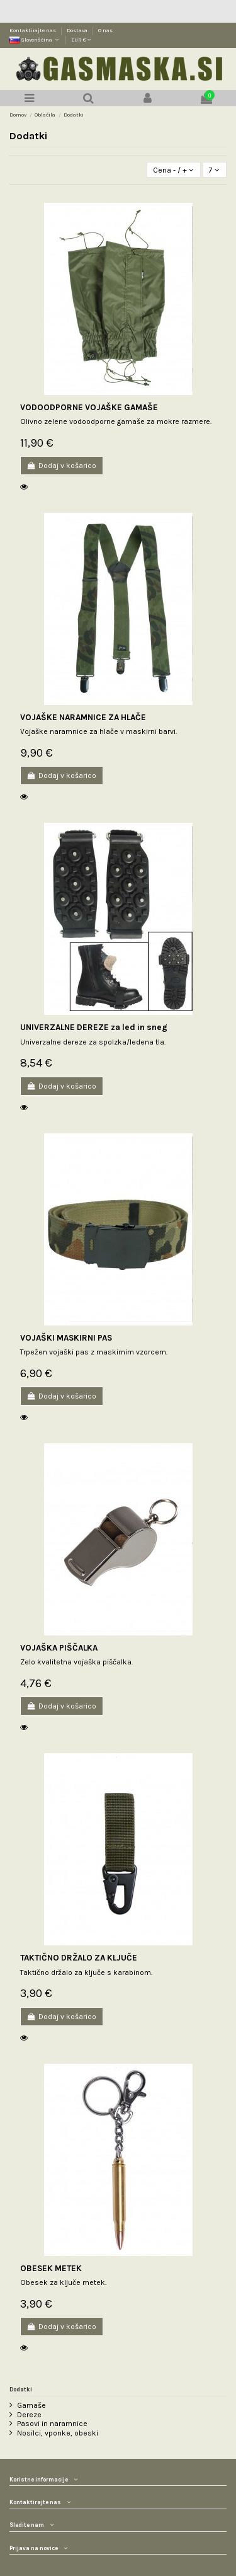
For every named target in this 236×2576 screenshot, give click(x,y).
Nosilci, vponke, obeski (57, 2433)
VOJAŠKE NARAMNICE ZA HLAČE (83, 717)
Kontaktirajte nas (33, 30)
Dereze (29, 2414)
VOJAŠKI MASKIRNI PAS (66, 1337)
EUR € (81, 40)
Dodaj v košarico (61, 465)
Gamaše (31, 2405)
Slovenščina (34, 40)
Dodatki (20, 2389)
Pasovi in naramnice (52, 2423)
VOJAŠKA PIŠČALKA (59, 1647)
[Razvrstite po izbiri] (174, 170)
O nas (105, 30)
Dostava (78, 30)
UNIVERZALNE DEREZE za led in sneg (93, 1027)
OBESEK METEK (51, 2268)
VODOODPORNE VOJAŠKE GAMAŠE (89, 407)
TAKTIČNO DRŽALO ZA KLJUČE (78, 1957)
